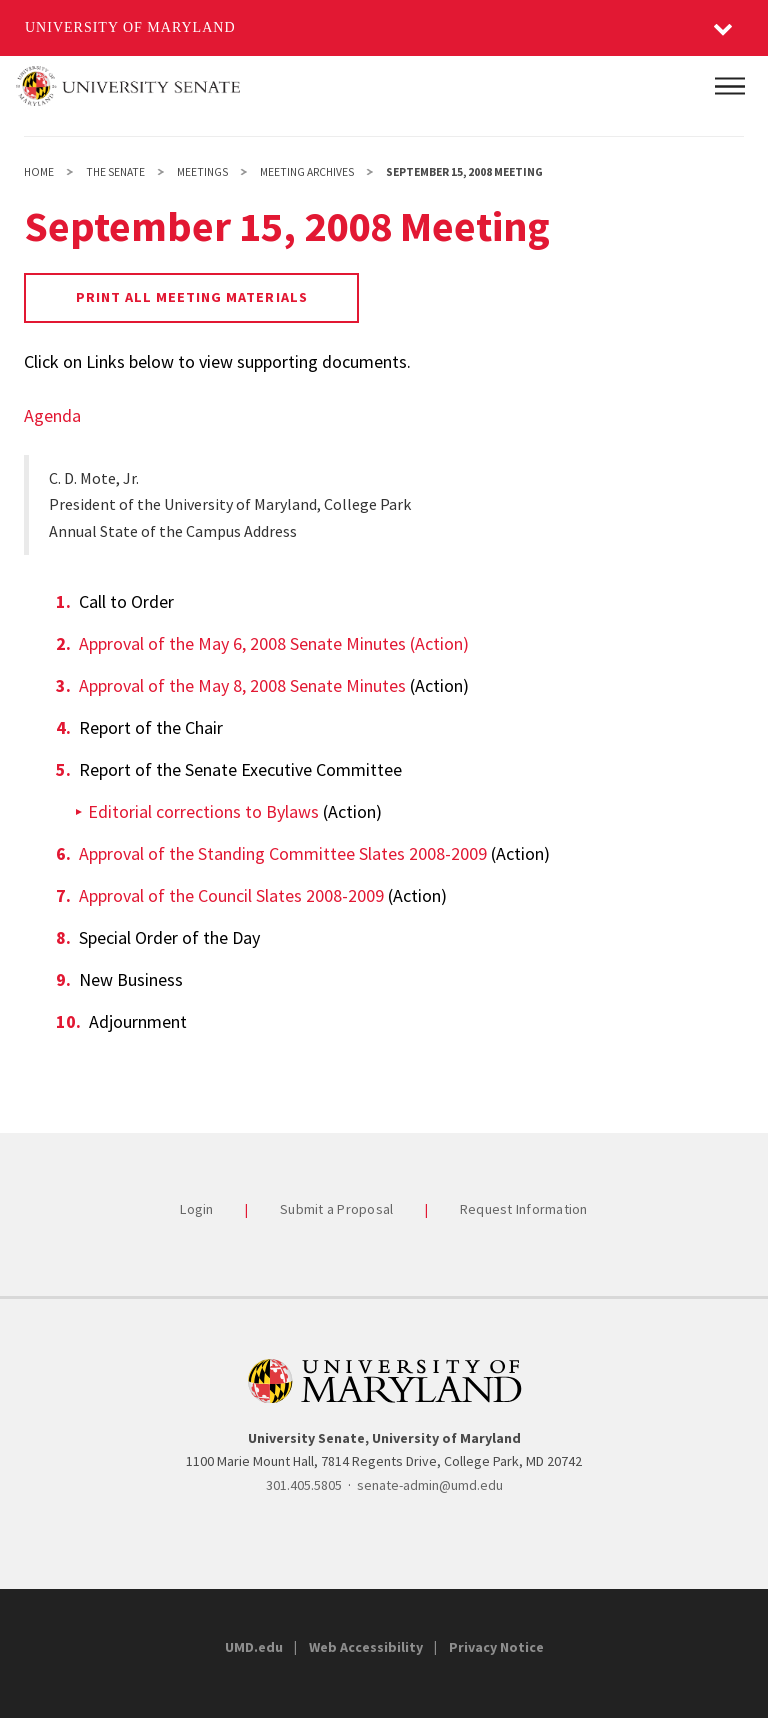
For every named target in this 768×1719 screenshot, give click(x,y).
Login (196, 1209)
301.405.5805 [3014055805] (304, 1485)
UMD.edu (254, 1647)
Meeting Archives (307, 172)
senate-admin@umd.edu (430, 1485)
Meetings (202, 172)
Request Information (524, 1209)
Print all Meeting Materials (192, 297)
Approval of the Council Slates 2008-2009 (231, 895)
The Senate (115, 172)
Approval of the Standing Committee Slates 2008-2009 (283, 853)
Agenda (52, 415)
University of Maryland (130, 27)
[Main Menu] (730, 86)
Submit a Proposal (336, 1209)
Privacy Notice (496, 1647)
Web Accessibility (366, 1647)
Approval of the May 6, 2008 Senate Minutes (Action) (274, 643)
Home (39, 172)
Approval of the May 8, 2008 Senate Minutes (242, 685)
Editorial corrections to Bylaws (203, 811)
